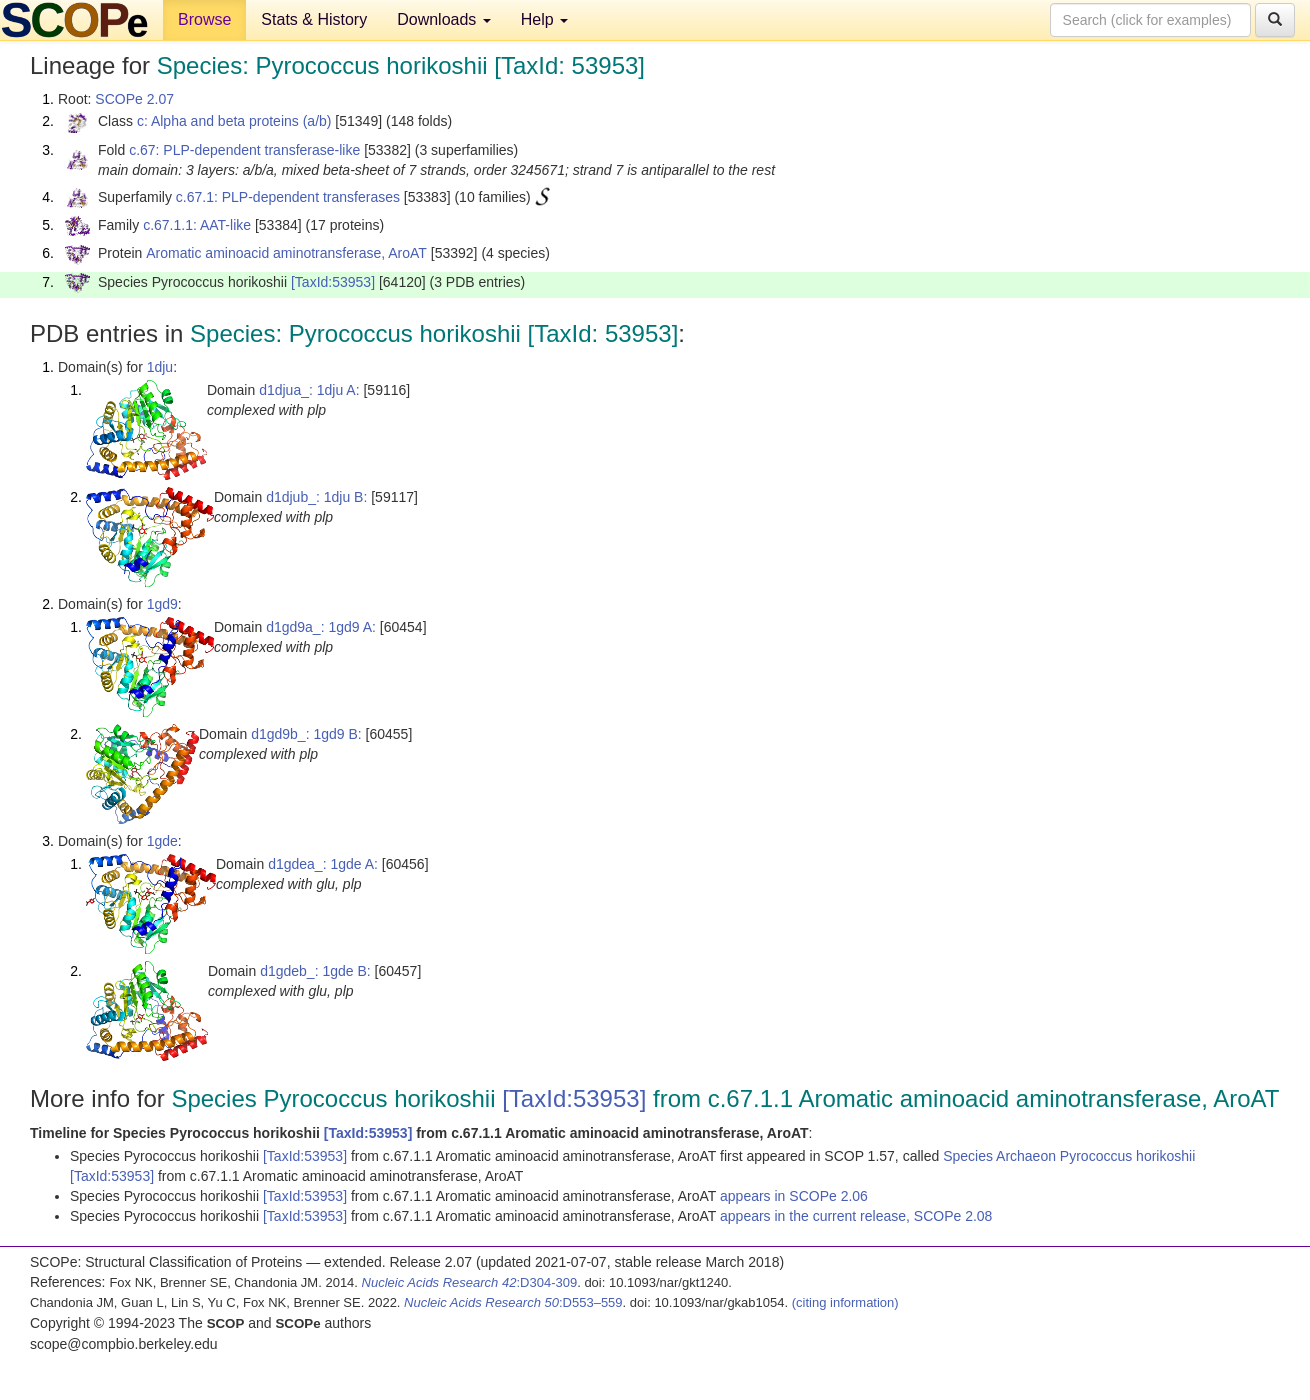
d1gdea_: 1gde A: (323, 864)
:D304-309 (470, 1282)
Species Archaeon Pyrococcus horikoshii (1069, 1156)
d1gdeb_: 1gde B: (315, 971)
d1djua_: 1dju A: (309, 390)
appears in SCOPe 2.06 (794, 1196)
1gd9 (162, 604)
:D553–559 (513, 1302)
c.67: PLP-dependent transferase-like (244, 150)
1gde (162, 841)
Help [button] (544, 19)
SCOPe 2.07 (134, 99)
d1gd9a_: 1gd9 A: (321, 627)
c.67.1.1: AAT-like (197, 225)
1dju (160, 367)
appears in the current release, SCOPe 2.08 (856, 1216)
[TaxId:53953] (333, 282)
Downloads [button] (444, 19)
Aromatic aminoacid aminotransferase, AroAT (286, 253)
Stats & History (314, 19)
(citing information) (845, 1302)
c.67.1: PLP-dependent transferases (288, 197)
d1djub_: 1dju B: (316, 497)
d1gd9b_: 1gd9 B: (306, 734)
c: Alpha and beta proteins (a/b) (234, 121)
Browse (204, 19)
